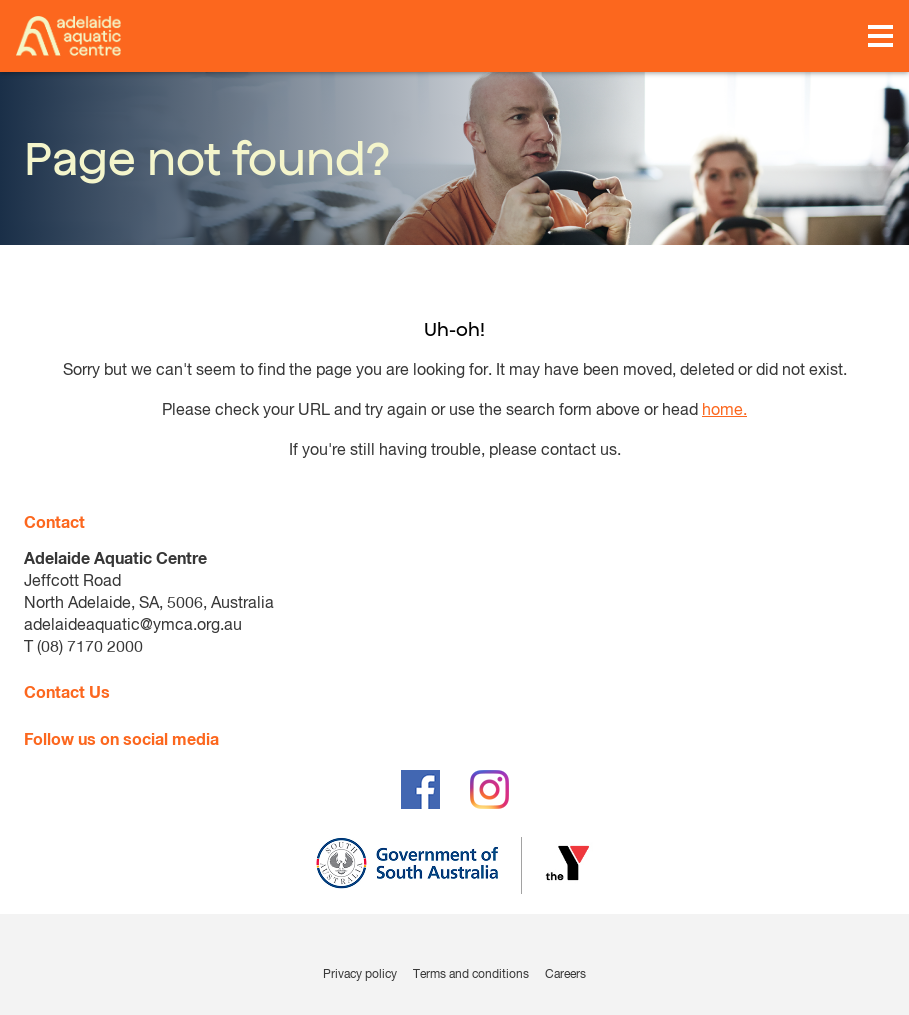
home (722, 411)
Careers (565, 975)
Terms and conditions (471, 975)
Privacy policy (360, 975)
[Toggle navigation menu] (880, 36)
